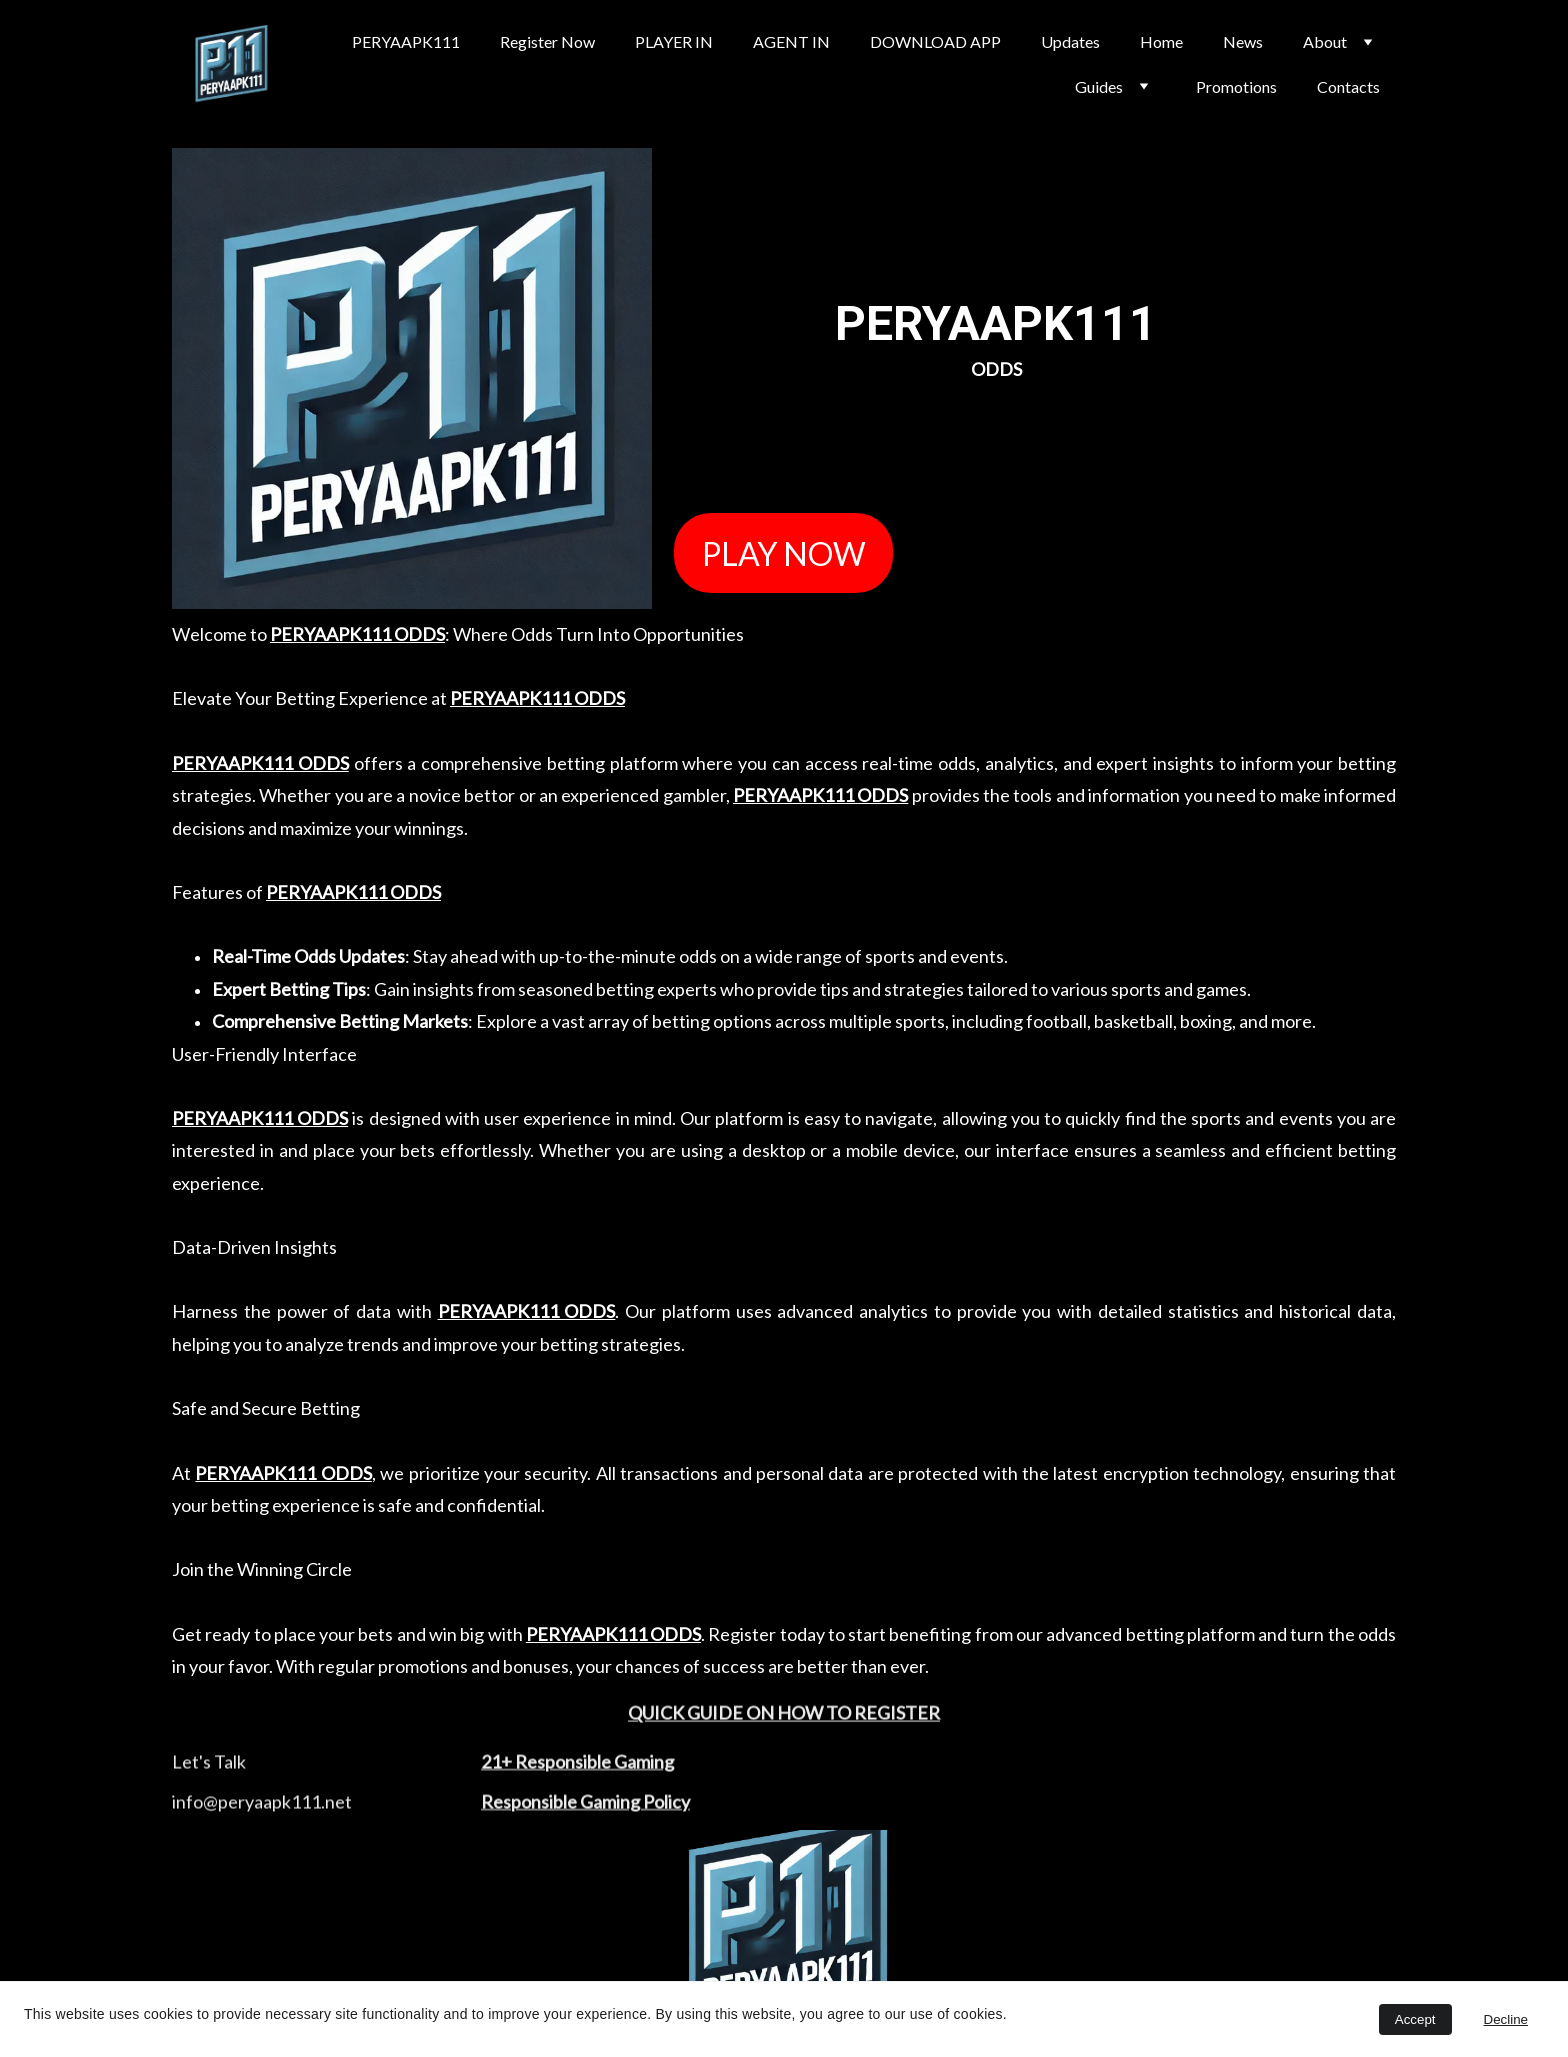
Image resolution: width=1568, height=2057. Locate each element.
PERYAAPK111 (406, 41)
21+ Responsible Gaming (577, 1769)
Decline (1506, 2019)
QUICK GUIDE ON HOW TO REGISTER (784, 1717)
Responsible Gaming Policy (585, 1809)
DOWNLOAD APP (935, 41)
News (1243, 41)
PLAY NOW (784, 553)
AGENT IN (791, 41)
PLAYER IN (674, 41)
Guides (1099, 86)
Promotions (1236, 86)
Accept (1415, 2019)
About (1325, 41)
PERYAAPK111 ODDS (357, 634)
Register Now (547, 41)
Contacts (1348, 86)
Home (1161, 41)
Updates (1070, 41)
